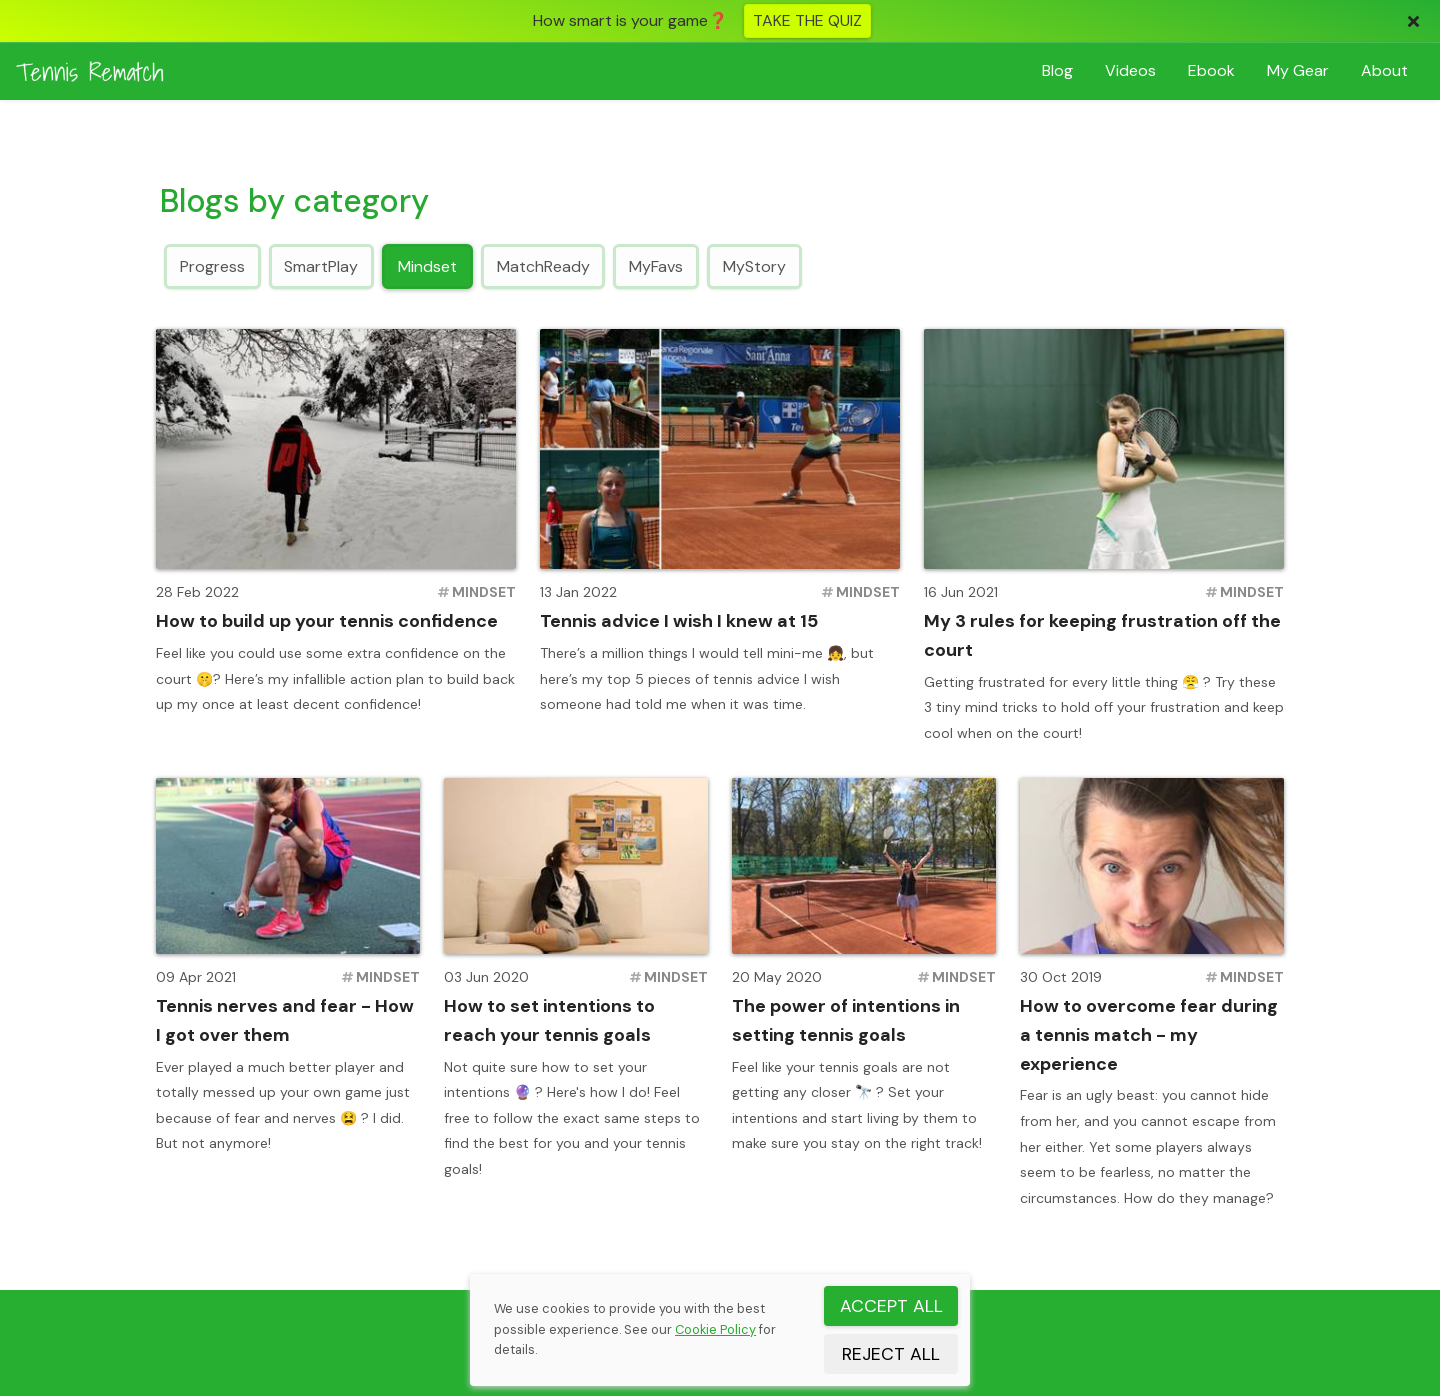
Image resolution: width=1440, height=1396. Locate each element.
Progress (212, 265)
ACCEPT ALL (891, 1306)
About (1384, 70)
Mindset (427, 265)
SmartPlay (321, 265)
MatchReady (543, 265)
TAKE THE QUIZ (807, 20)
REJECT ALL (891, 1354)
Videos (1130, 70)
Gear (1298, 70)
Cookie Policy (715, 1329)
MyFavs (656, 265)
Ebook (1211, 70)
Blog (1057, 70)
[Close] (1413, 21)
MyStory (754, 265)
